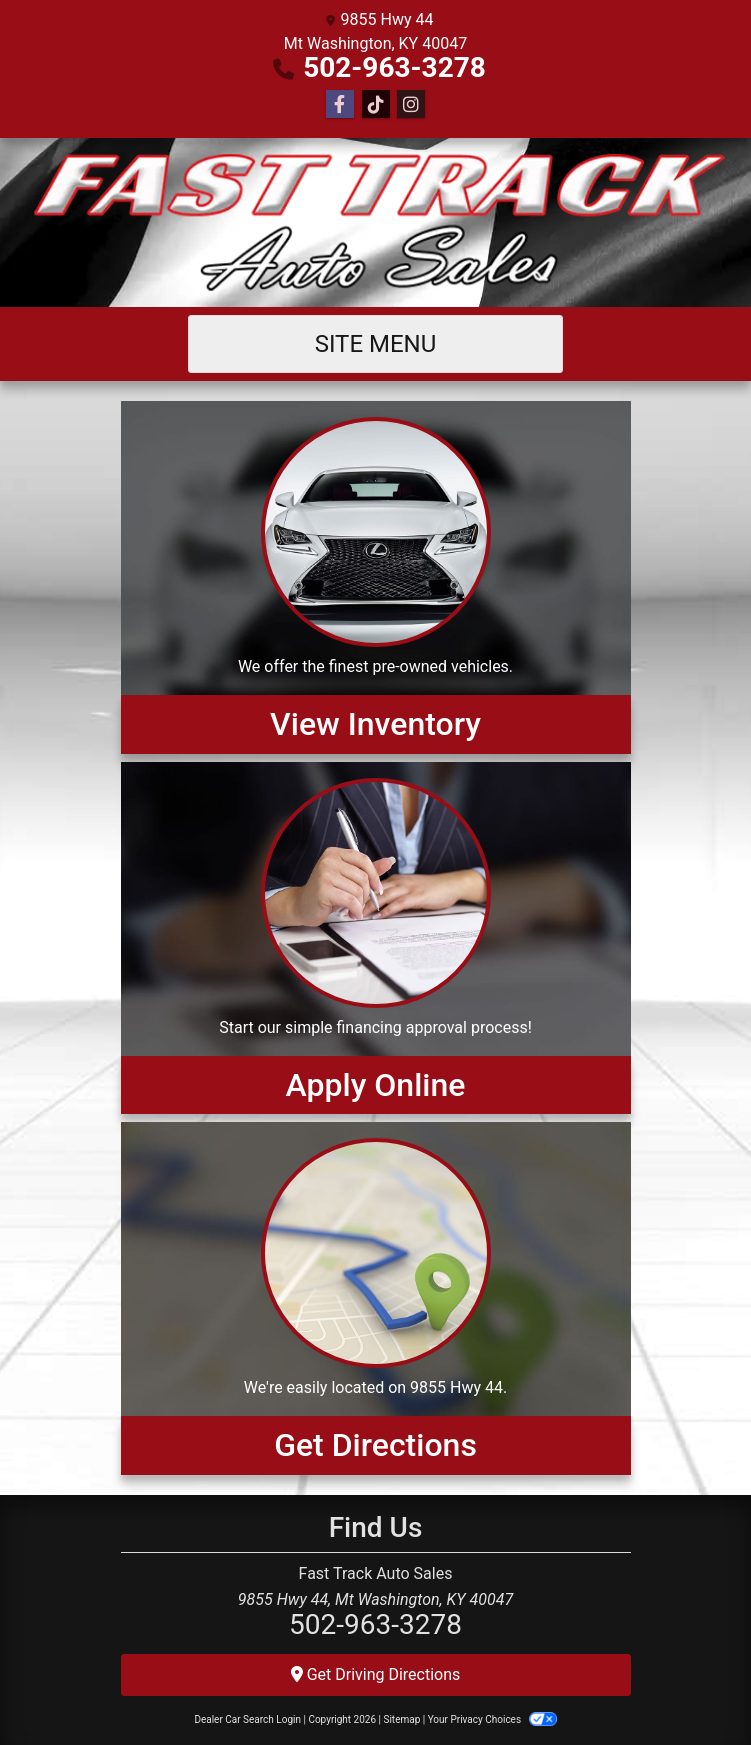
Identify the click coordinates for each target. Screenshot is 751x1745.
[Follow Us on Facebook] (340, 105)
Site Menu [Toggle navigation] (376, 344)
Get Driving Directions (376, 1674)
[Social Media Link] (376, 105)
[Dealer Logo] (375, 222)
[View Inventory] (376, 577)
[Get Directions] (376, 1298)
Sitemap (401, 1719)
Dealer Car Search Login (247, 1719)
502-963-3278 (394, 67)
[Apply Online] (376, 938)
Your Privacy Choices (492, 1719)
